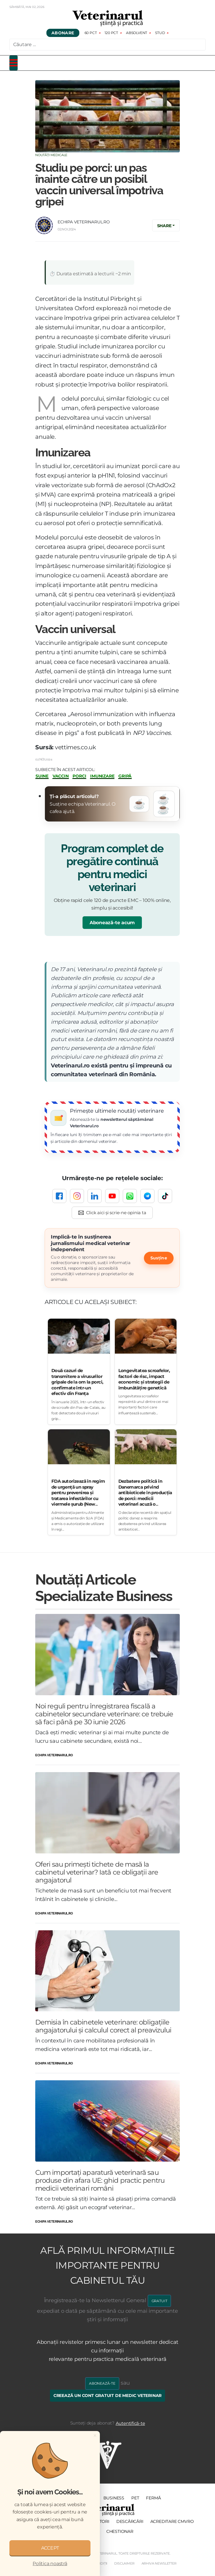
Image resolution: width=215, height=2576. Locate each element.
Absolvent (136, 33)
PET (135, 2498)
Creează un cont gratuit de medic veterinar (107, 2395)
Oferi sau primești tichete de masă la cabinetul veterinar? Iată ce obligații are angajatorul (96, 1872)
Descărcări (129, 2521)
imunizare (102, 776)
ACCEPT (50, 2548)
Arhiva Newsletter (159, 2563)
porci (79, 776)
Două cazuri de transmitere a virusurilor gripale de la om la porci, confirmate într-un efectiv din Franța (77, 1382)
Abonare (62, 33)
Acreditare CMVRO (172, 2521)
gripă (125, 776)
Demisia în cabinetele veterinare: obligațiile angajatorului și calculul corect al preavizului (103, 2026)
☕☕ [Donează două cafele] (163, 804)
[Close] (95, 2435)
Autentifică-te (130, 2423)
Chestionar (119, 2531)
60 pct (91, 33)
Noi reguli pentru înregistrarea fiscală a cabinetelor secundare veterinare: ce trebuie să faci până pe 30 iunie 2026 (104, 1714)
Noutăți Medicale (51, 155)
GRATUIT (159, 2301)
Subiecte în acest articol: (65, 769)
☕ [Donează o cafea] (139, 804)
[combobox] (107, 44)
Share (164, 225)
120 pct (111, 33)
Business (113, 2498)
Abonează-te (102, 2383)
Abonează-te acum (112, 922)
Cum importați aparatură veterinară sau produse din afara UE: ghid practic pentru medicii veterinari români (99, 2180)
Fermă (153, 2498)
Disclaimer (124, 2563)
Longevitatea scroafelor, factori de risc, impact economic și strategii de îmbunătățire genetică (144, 1379)
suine (42, 776)
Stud (160, 33)
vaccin (61, 776)
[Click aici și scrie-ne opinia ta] (112, 1213)
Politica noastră (50, 2563)
